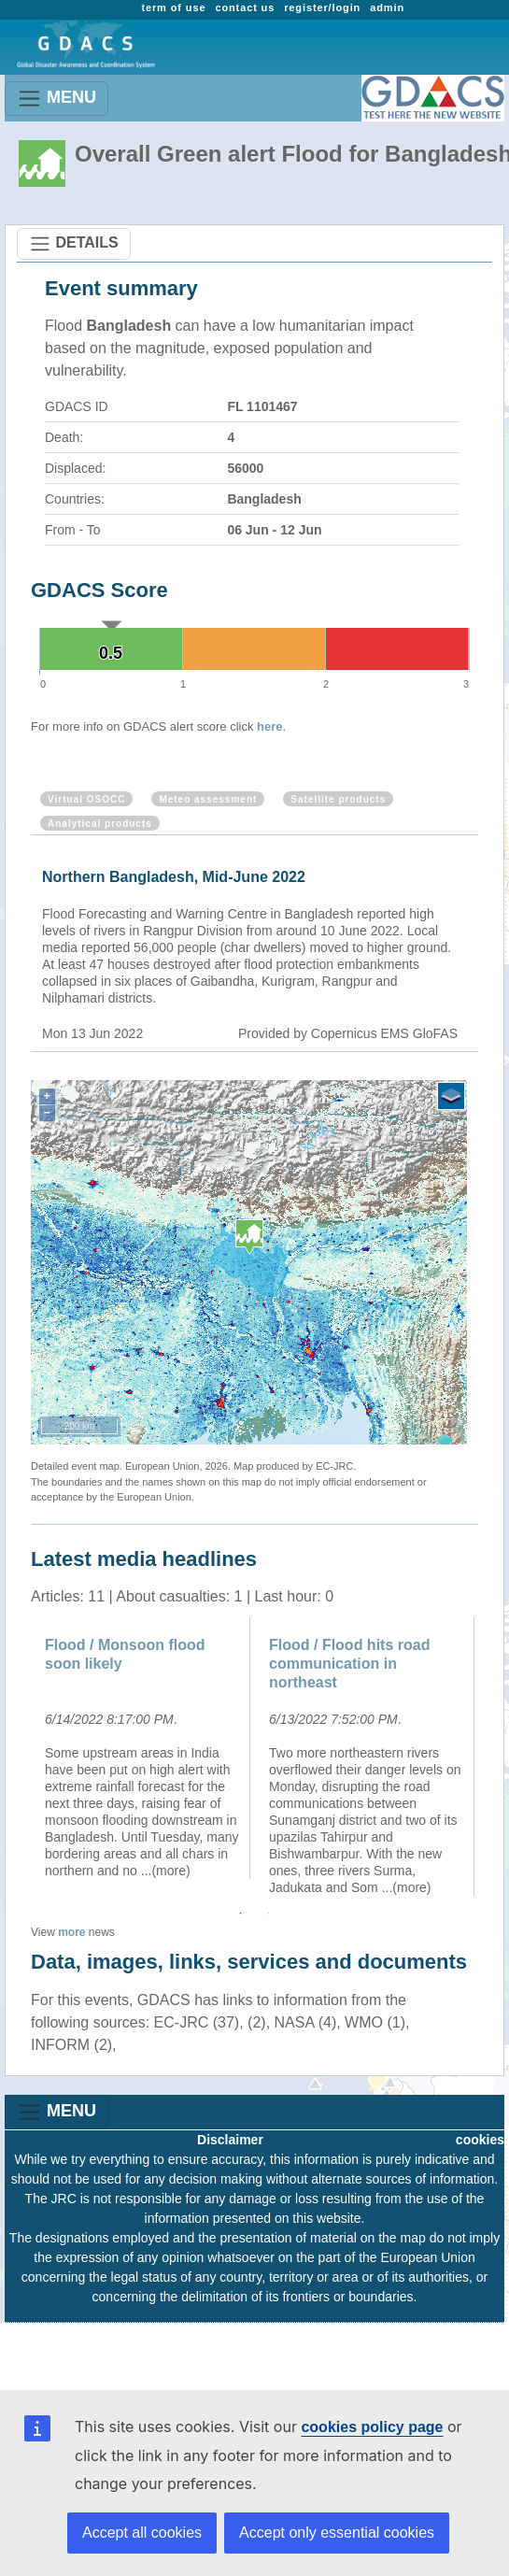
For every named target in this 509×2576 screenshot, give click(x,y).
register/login (322, 7)
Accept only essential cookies (336, 2532)
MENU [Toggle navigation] (56, 98)
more (71, 1932)
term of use (173, 7)
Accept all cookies (142, 2532)
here (269, 726)
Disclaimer (230, 2139)
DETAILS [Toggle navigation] (74, 244)
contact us (245, 7)
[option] (143, 1748)
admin (387, 7)
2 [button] (269, 1913)
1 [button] (241, 1913)
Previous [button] (16, 1756)
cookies (480, 2139)
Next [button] (492, 1756)
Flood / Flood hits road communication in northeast (349, 1663)
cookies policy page (372, 2427)
